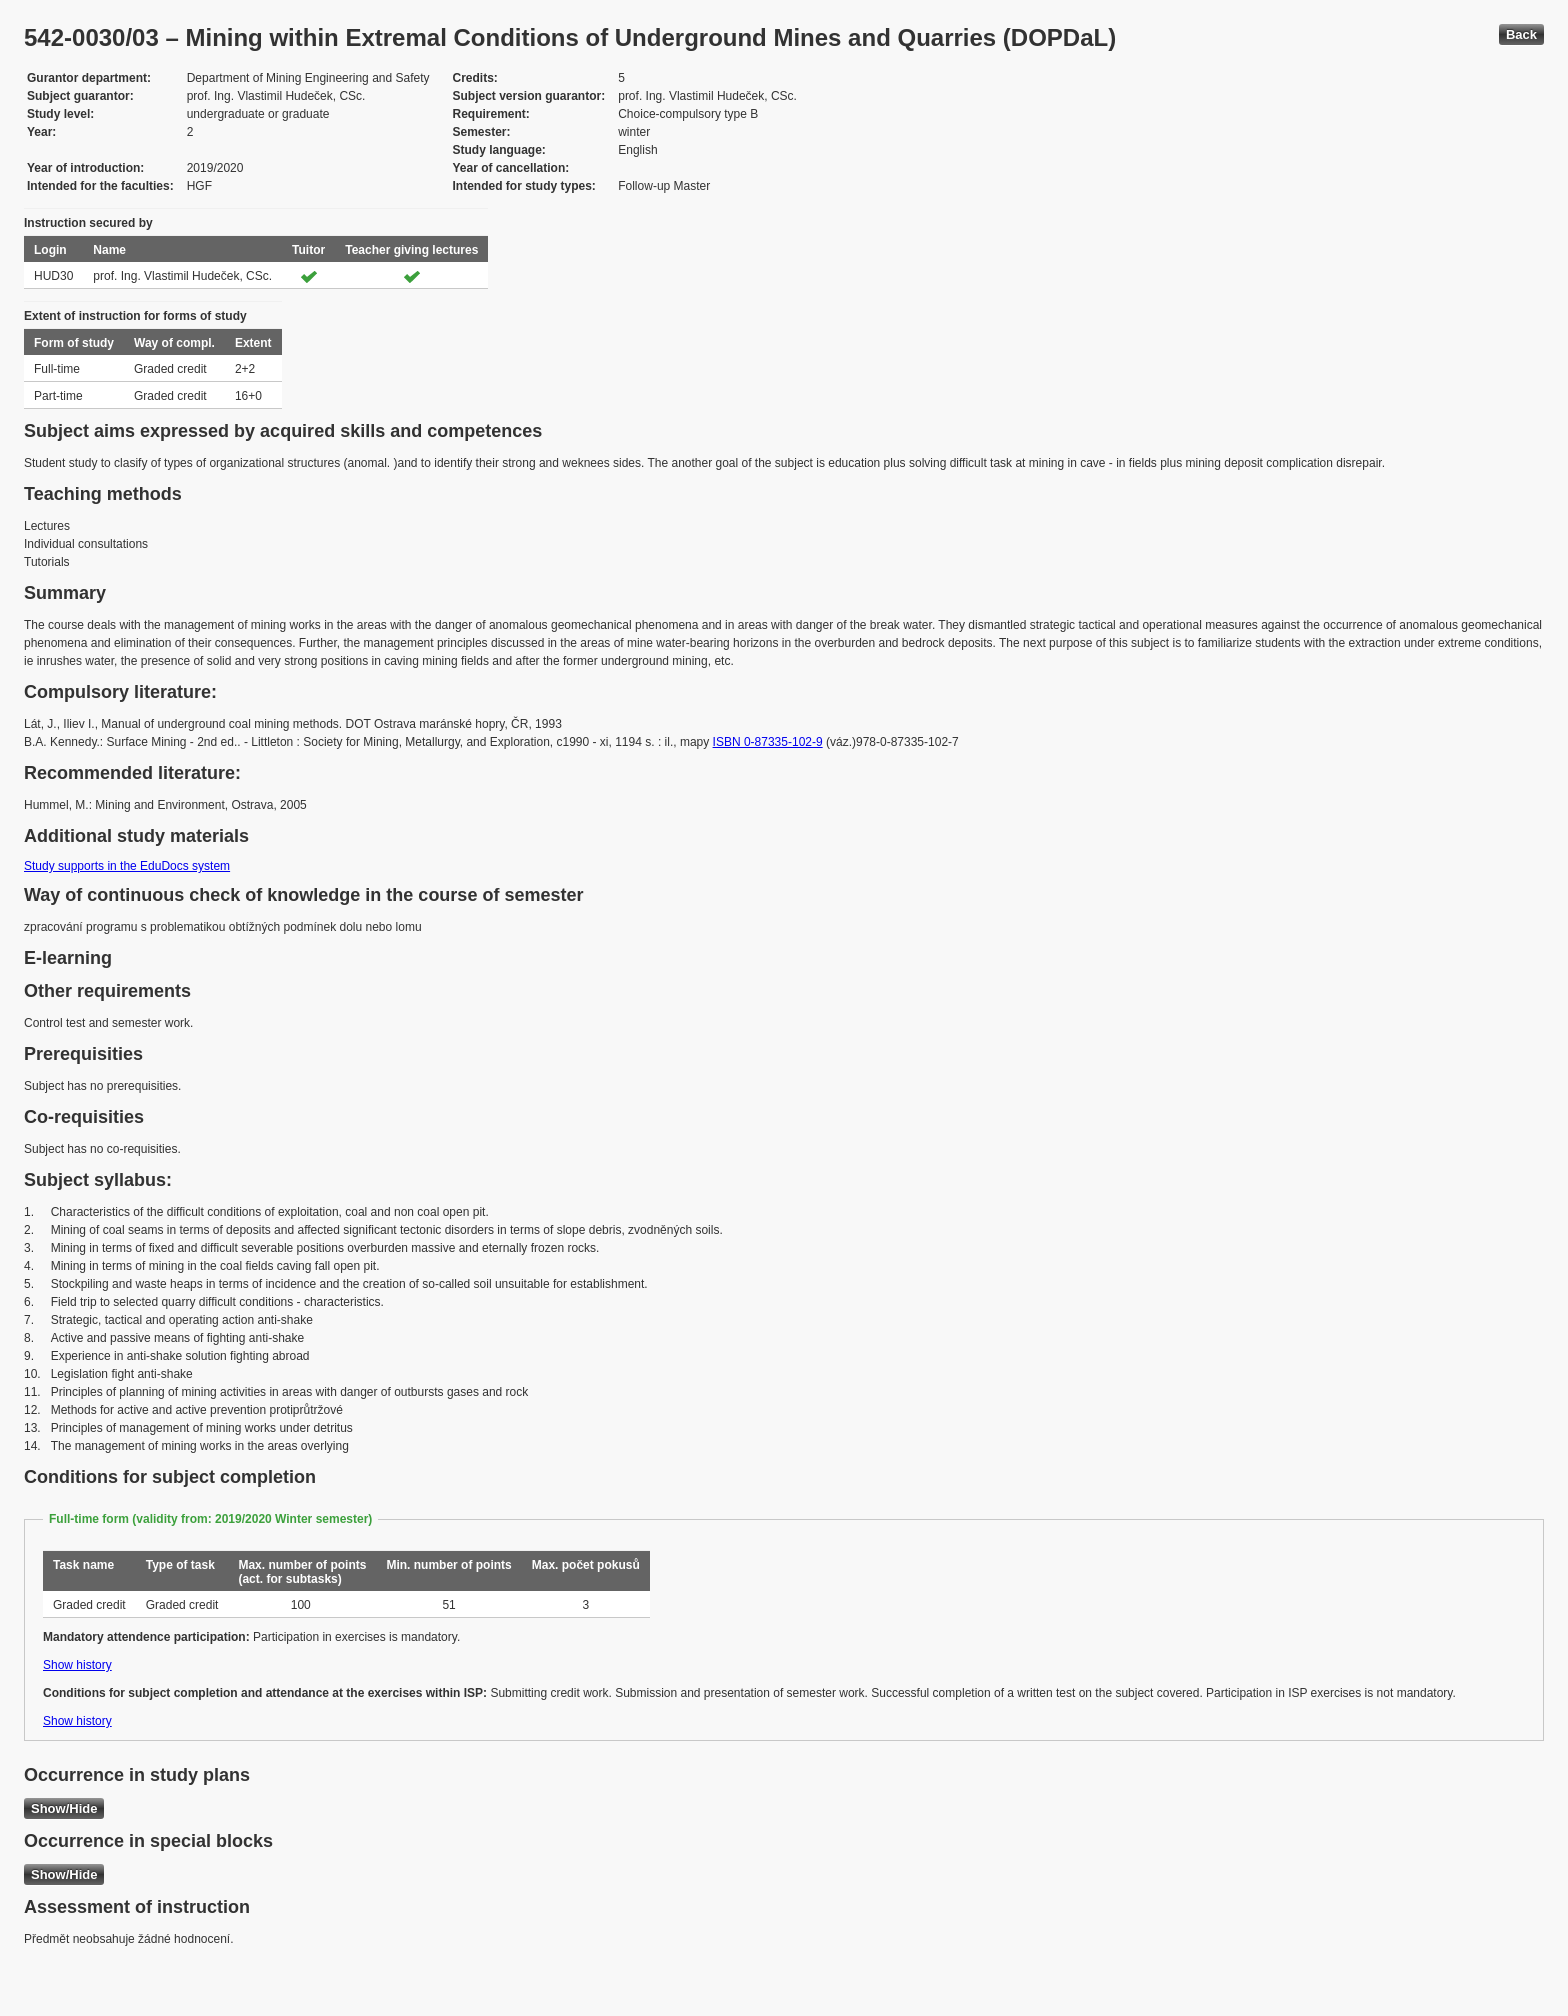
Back (1521, 34)
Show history (77, 1665)
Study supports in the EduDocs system (127, 866)
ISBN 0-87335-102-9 (768, 742)
